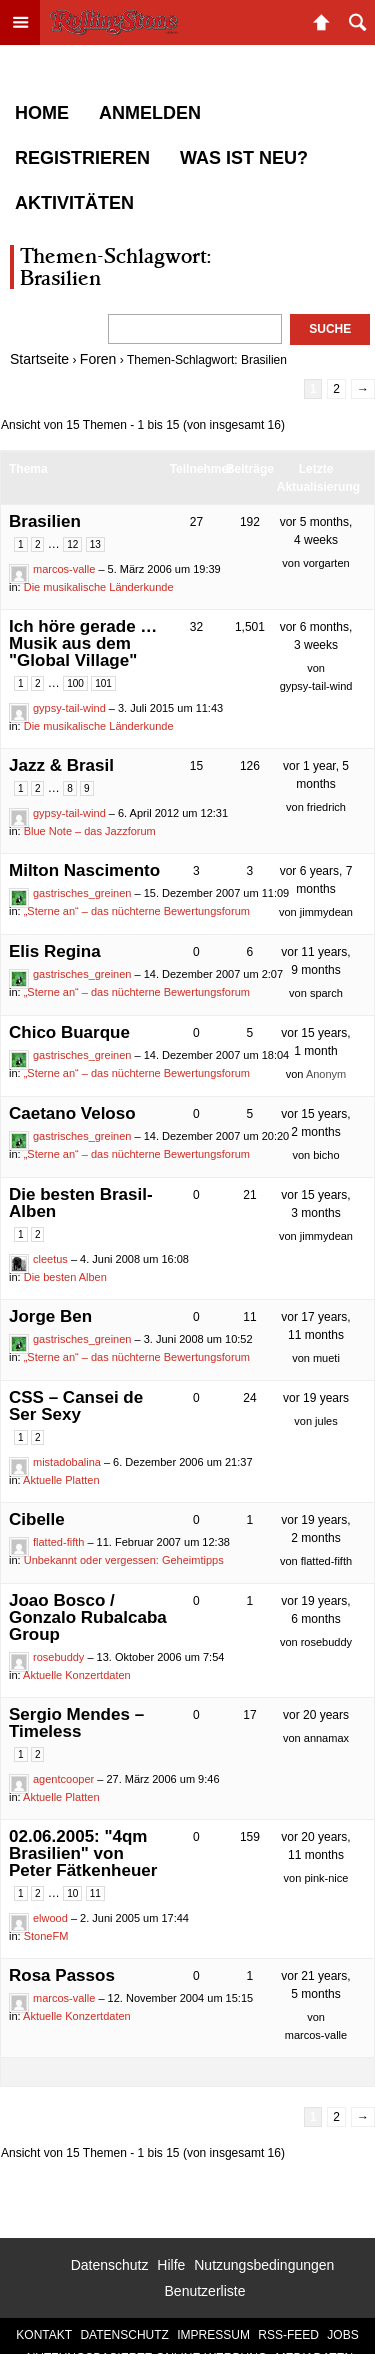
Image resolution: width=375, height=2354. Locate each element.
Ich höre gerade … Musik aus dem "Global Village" (83, 643)
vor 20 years (316, 1715)
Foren (98, 359)
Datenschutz (110, 2265)
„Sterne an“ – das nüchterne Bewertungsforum (137, 911)
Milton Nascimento (84, 870)
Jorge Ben (50, 1316)
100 (75, 683)
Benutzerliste (205, 2291)
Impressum (213, 2335)
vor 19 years (316, 1398)
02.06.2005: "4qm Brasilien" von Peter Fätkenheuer (83, 1853)
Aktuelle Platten (61, 1480)
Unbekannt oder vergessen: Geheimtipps (124, 1560)
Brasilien (45, 521)
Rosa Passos (62, 1975)
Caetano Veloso (72, 1113)
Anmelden (150, 113)
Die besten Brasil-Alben (81, 1203)
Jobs (342, 2335)
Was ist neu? (244, 158)
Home (42, 113)
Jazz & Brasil (61, 765)
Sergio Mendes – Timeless (76, 1723)
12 (72, 544)
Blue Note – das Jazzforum (90, 831)
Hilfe (171, 2265)
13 (95, 544)
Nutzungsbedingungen (264, 2265)
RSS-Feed (288, 2335)
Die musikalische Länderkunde (99, 587)
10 (72, 1893)
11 (95, 1893)
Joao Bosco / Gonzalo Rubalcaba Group (88, 1617)
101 (103, 683)
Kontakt (44, 2335)
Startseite (39, 359)
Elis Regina (55, 951)
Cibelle (37, 1519)
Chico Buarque (69, 1032)
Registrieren (82, 158)
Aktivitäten (74, 203)
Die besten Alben (65, 1277)
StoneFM (46, 1936)
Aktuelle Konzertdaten (77, 1675)
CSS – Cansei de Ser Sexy (76, 1406)
